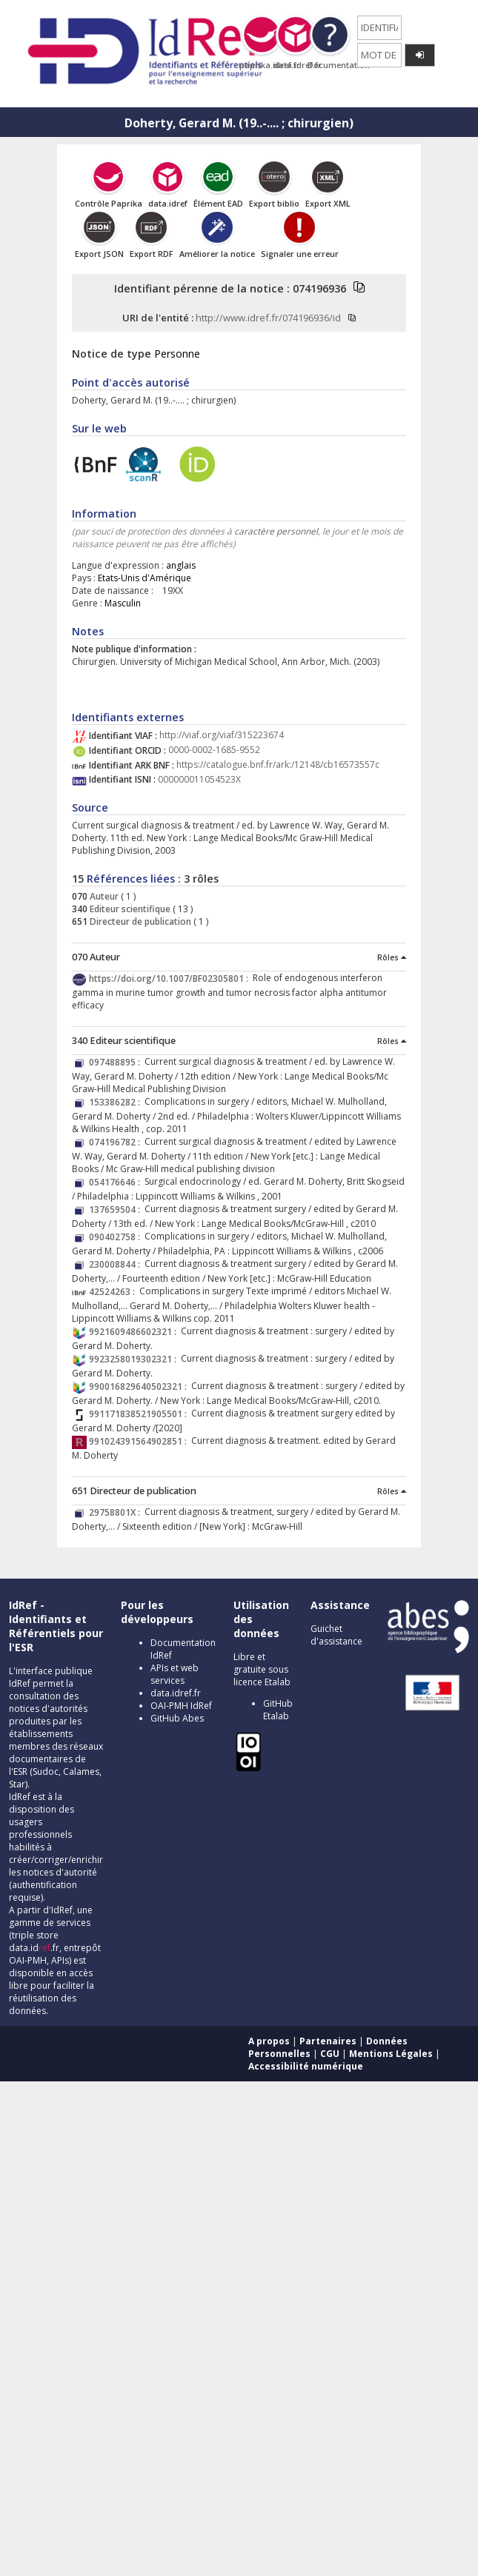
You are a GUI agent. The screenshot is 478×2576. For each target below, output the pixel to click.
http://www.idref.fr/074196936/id (268, 317)
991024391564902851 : (140, 1441)
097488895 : (117, 1062)
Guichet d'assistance (336, 1634)
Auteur (103, 896)
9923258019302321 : (135, 1359)
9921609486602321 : (135, 1331)
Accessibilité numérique (305, 2066)
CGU (329, 2053)
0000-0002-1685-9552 (214, 750)
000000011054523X (199, 779)
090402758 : (117, 1237)
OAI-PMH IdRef (181, 1705)
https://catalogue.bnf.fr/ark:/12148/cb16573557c (277, 765)
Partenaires (327, 2041)
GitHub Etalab (278, 1709)
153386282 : (117, 1102)
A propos (269, 2041)
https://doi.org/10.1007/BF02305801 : (171, 978)
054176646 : (117, 1182)
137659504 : (117, 1209)
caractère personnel (276, 531)
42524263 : (114, 1291)
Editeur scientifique (128, 909)
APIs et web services (174, 1674)
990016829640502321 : (140, 1386)
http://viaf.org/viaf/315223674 (221, 735)
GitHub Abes (177, 1718)
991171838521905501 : (140, 1414)
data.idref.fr (175, 1693)
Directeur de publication (139, 921)
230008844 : (117, 1264)
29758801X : (117, 1512)
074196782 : (117, 1142)
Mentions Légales (391, 2053)
